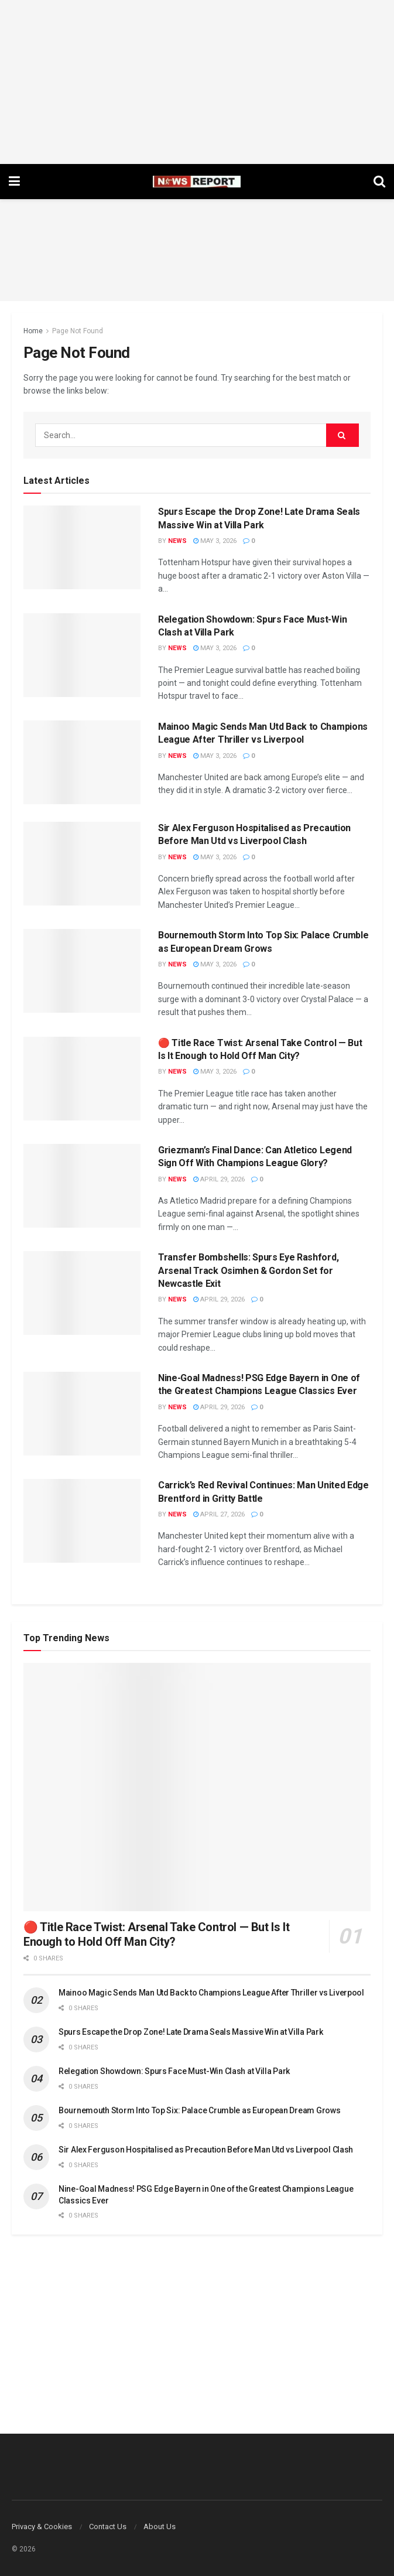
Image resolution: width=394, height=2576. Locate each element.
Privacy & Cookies (42, 2526)
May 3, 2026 (215, 541)
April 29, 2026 (219, 1179)
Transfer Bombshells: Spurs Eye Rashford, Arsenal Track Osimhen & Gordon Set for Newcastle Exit (248, 1270)
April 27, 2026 (219, 1514)
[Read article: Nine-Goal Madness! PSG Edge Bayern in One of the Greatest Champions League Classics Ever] (82, 1414)
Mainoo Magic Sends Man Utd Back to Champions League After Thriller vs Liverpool (211, 1992)
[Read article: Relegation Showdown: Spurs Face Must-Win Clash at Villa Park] (82, 655)
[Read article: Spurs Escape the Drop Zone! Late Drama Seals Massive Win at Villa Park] (82, 547)
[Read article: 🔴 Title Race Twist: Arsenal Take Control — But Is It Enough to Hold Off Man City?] (82, 1078)
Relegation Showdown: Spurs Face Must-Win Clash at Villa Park (174, 2071)
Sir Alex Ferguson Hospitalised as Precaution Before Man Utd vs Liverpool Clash (206, 2149)
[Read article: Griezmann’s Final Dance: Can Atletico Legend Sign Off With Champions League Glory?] (82, 1186)
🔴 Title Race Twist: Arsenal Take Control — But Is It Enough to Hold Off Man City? (156, 1934)
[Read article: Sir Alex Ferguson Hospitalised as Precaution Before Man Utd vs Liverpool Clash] (82, 864)
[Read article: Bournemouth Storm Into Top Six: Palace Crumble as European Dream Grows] (82, 971)
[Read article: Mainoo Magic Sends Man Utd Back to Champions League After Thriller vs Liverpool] (82, 762)
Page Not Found (77, 331)
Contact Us (107, 2526)
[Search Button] (379, 181)
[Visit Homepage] (197, 181)
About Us (159, 2526)
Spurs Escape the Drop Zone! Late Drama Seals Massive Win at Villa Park (191, 2032)
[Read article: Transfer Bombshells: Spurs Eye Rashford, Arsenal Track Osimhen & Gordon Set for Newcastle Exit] (82, 1293)
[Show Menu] (14, 181)
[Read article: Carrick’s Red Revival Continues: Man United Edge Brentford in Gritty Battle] (82, 1521)
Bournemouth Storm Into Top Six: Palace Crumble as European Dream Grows (199, 2110)
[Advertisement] (197, 82)
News (177, 541)
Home (33, 331)
